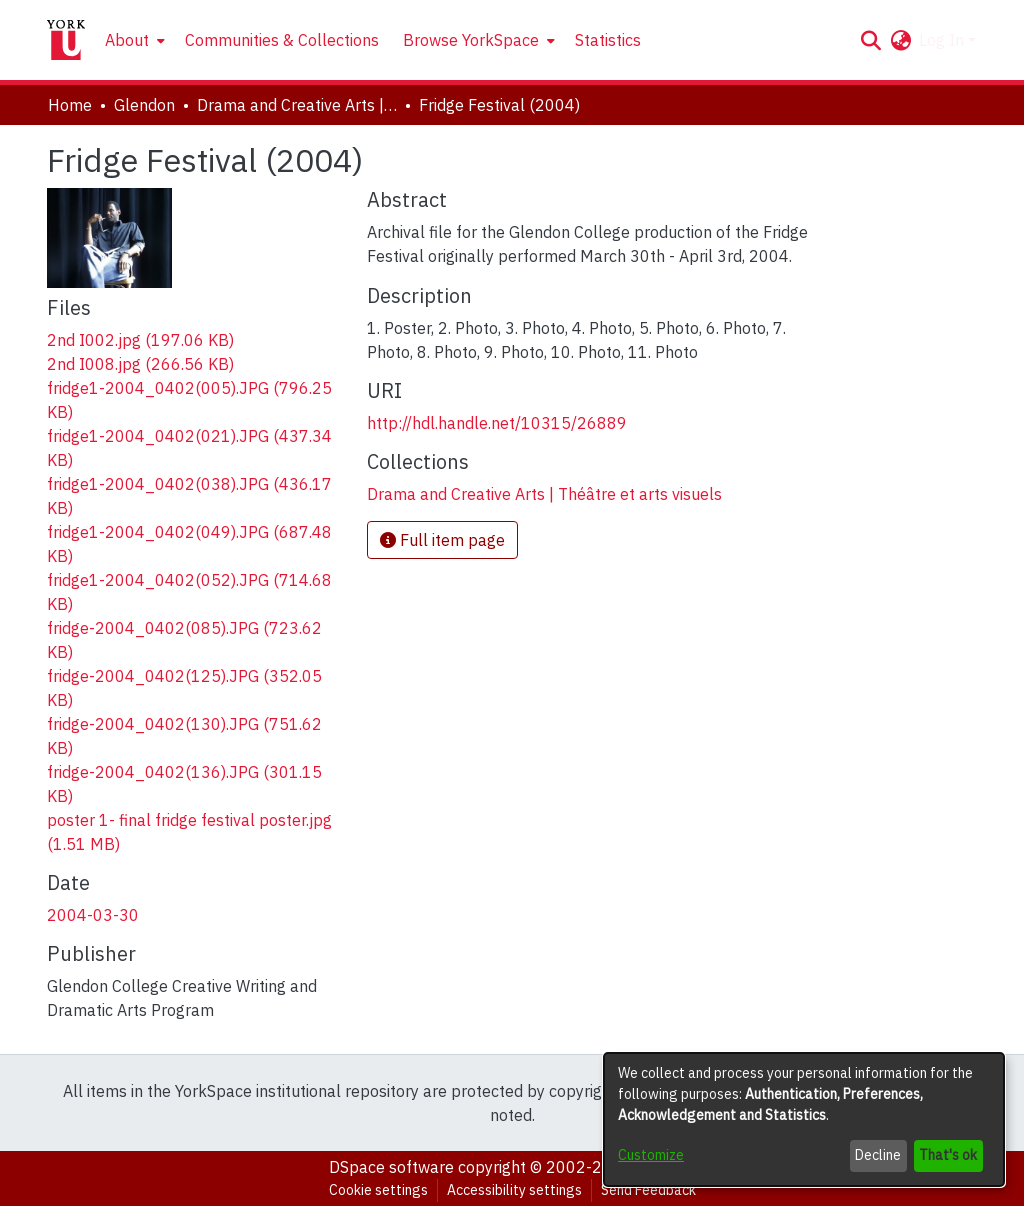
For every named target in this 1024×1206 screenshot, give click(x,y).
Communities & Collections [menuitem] (282, 40)
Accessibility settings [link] (514, 1190)
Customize (651, 1155)
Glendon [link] (144, 105)
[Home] (66, 40)
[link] (140, 340)
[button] (870, 40)
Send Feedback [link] (648, 1190)
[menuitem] (133, 40)
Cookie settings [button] (378, 1190)
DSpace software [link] (391, 1167)
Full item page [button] (442, 540)
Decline (878, 1155)
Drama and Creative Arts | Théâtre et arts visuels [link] (297, 105)
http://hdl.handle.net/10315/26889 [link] (497, 423)
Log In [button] (943, 40)
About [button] (127, 40)
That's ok (948, 1155)
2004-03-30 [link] (93, 915)
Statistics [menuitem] (608, 40)
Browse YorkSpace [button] (471, 40)
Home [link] (70, 105)
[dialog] (804, 1119)
